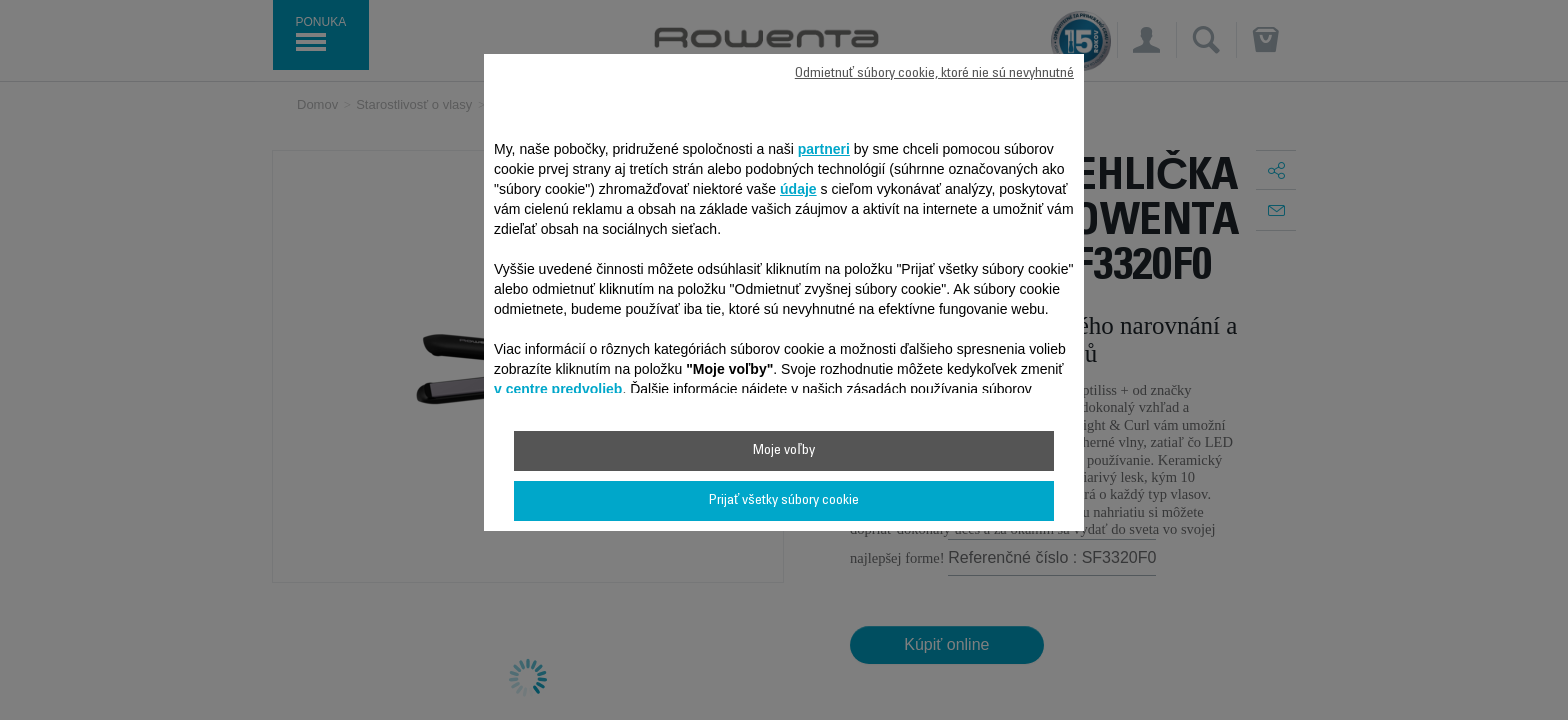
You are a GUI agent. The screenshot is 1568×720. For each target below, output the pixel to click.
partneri (824, 149)
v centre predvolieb (558, 389)
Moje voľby (783, 451)
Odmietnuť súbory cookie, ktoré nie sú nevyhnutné (934, 74)
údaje (798, 189)
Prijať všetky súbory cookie (784, 501)
